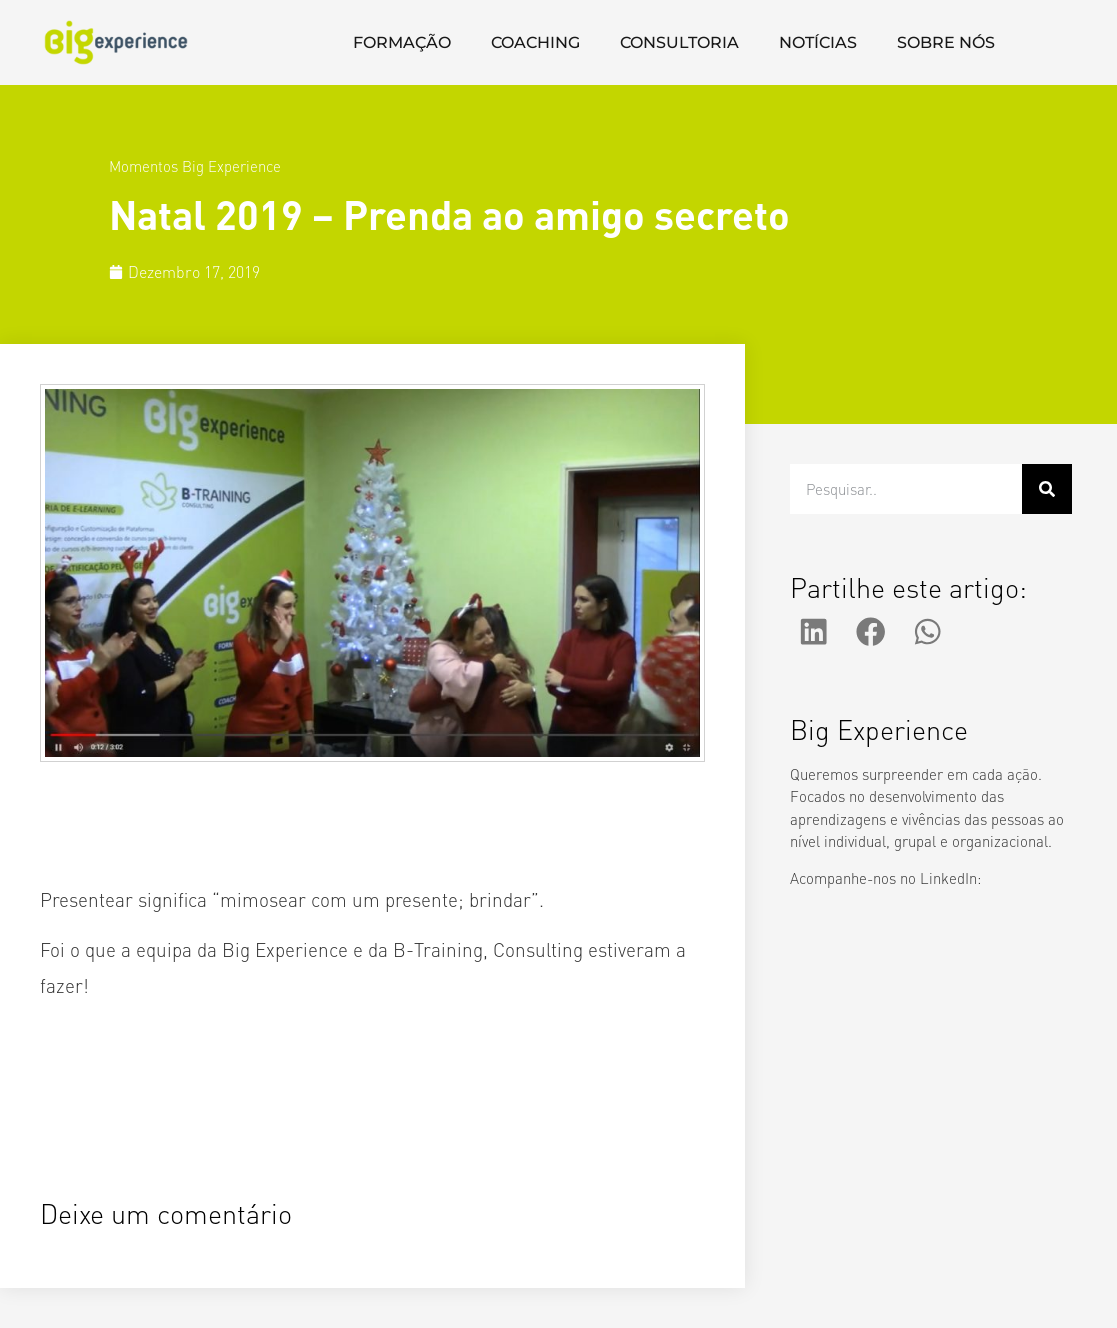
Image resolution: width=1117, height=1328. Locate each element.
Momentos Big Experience (195, 166)
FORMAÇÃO (402, 42)
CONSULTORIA (679, 42)
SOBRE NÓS (946, 42)
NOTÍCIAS (818, 42)
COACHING (535, 42)
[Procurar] (1047, 489)
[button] (813, 632)
